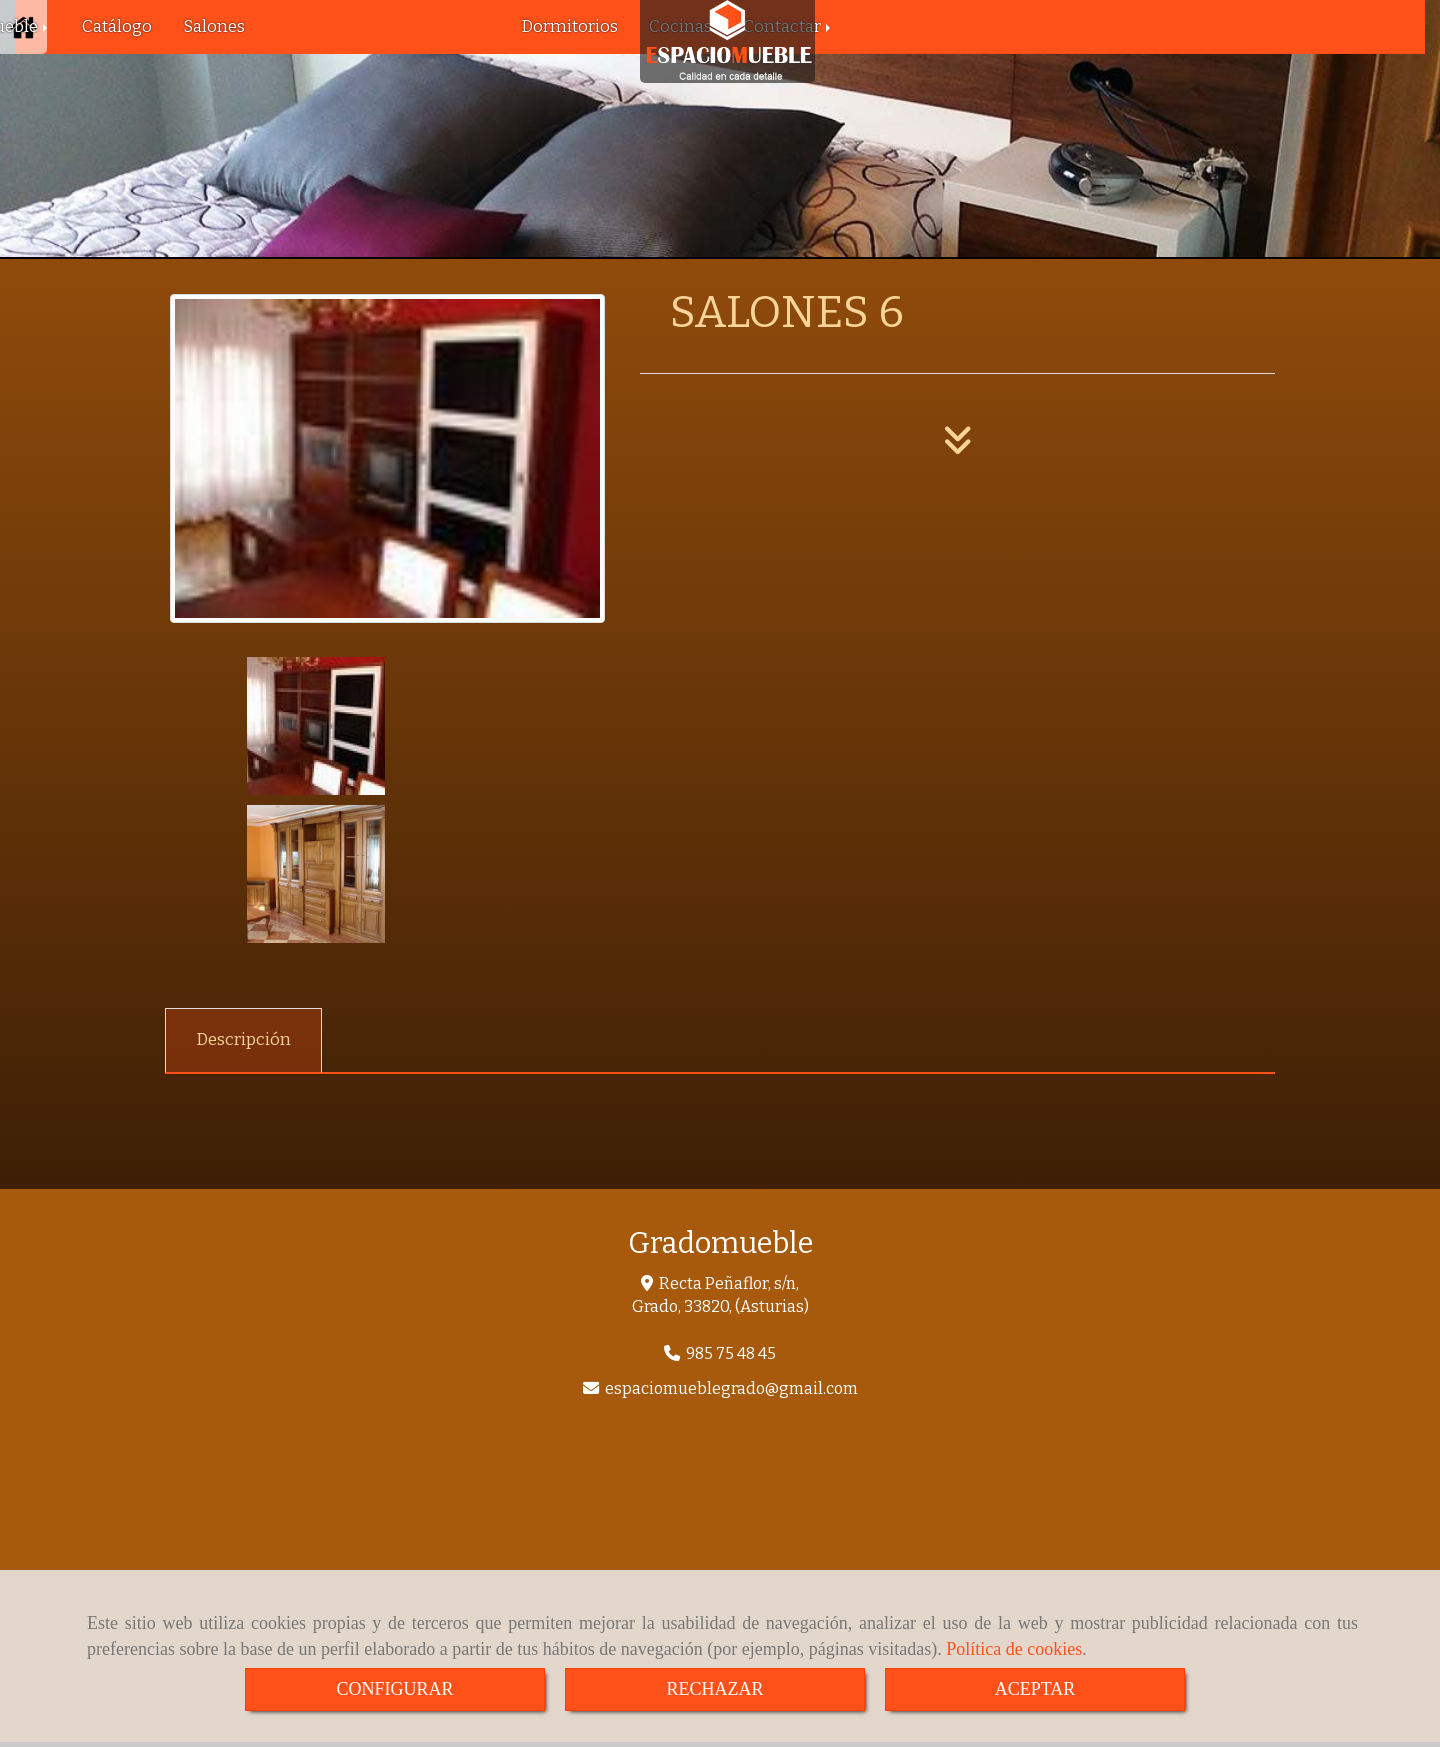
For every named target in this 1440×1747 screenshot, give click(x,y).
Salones (214, 26)
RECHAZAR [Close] (714, 1689)
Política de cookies (1014, 1649)
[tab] (243, 893)
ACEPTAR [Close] (1035, 1689)
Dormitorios (569, 26)
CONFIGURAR (394, 1689)
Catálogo (117, 26)
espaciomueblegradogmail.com (731, 1240)
